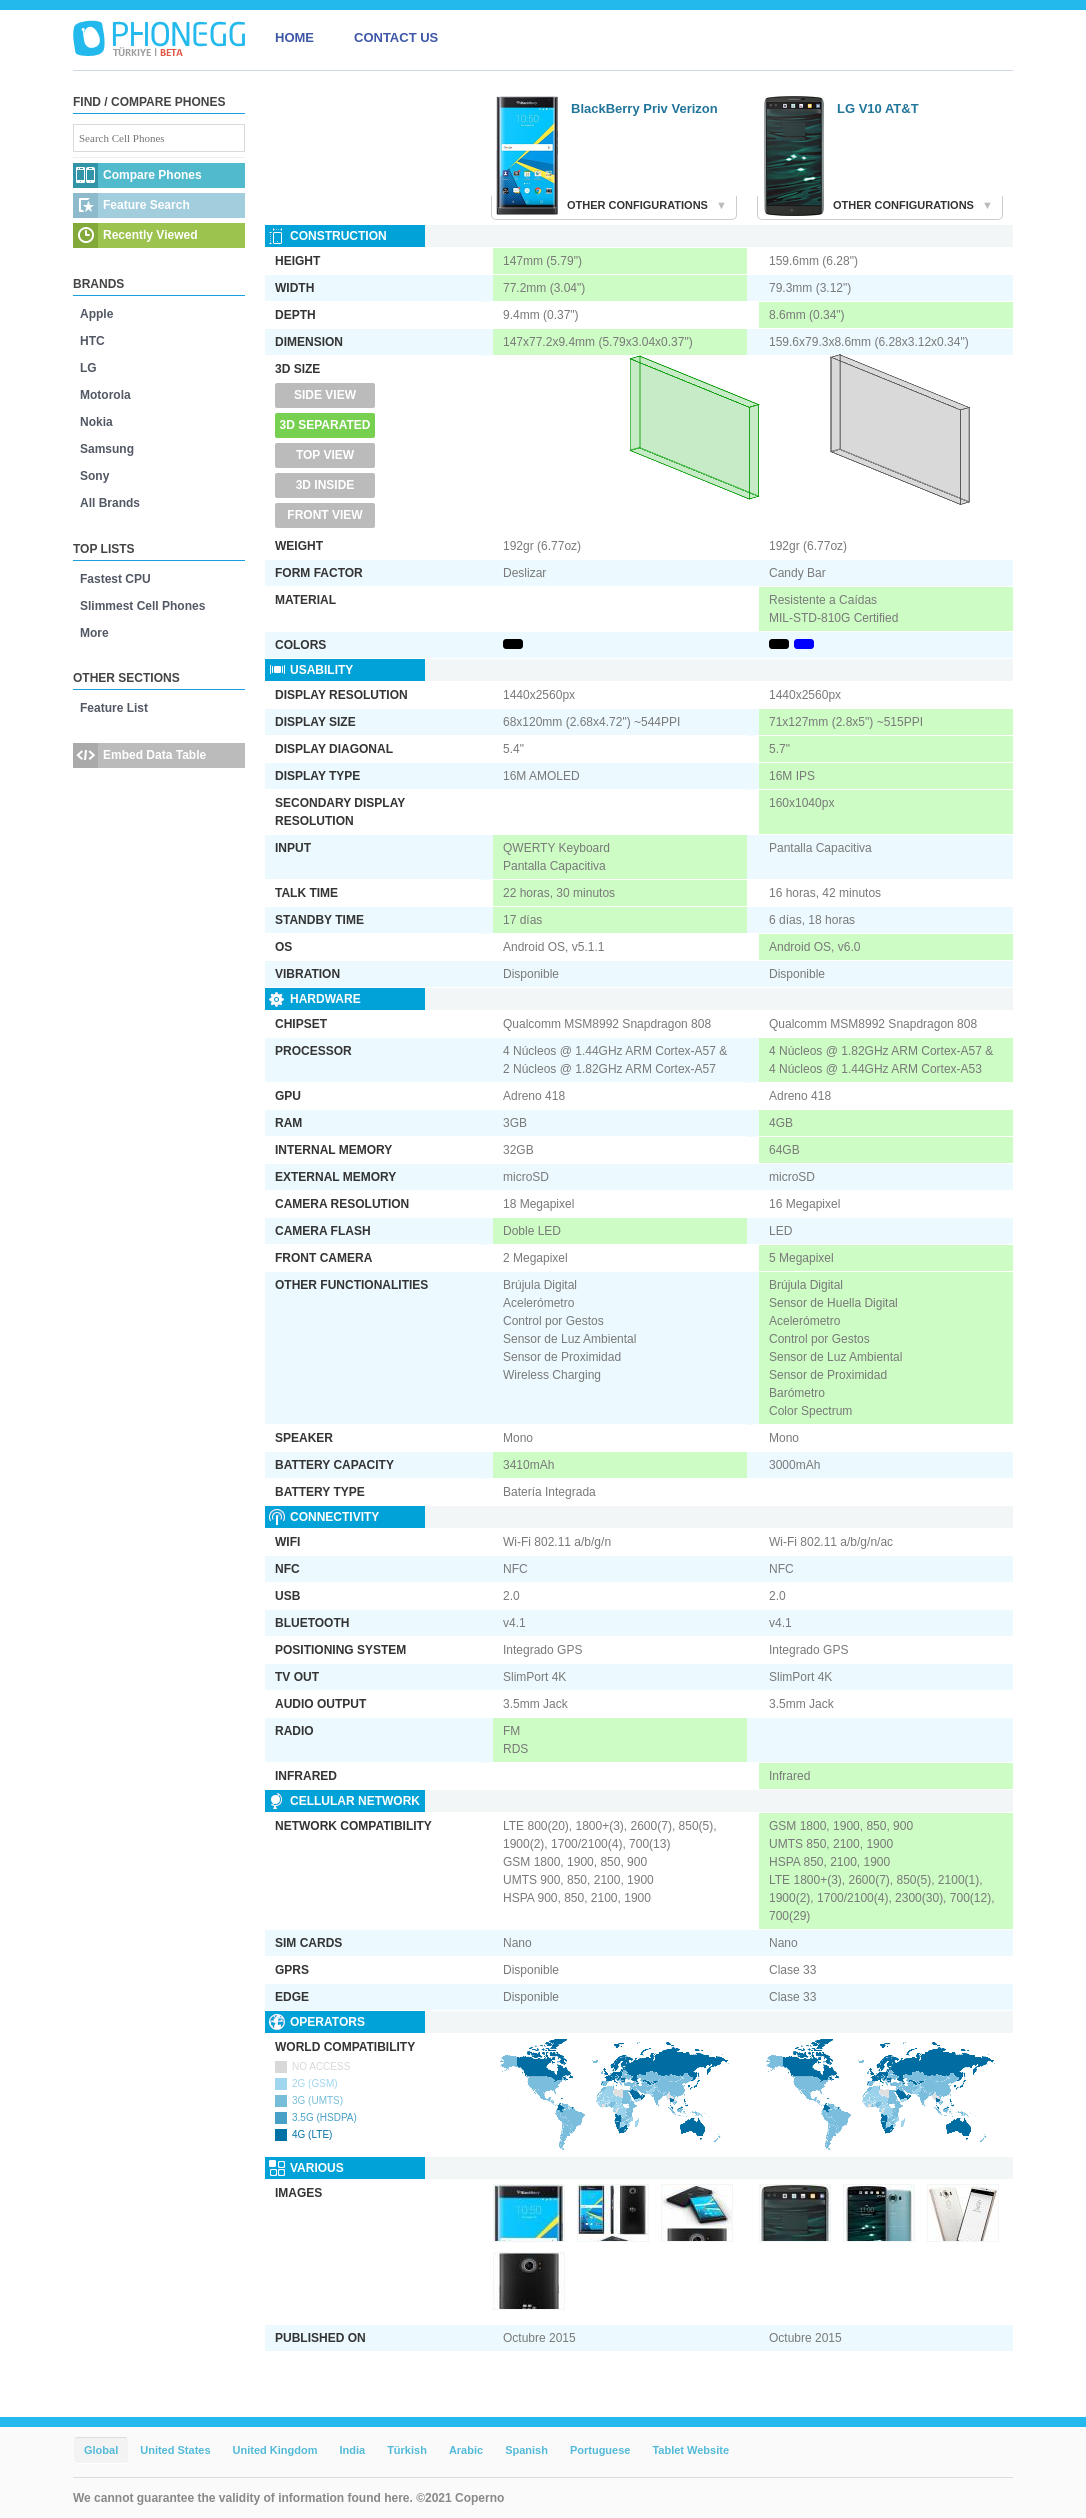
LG (88, 368)
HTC (92, 341)
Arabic (466, 2450)
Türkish (407, 2450)
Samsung (107, 449)
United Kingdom (275, 2450)
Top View (325, 455)
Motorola (105, 395)
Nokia (96, 422)
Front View (324, 515)
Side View (325, 395)
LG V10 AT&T (878, 108)
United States (175, 2450)
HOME (294, 37)
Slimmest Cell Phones (142, 606)
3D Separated (325, 425)
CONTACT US (396, 37)
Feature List (114, 708)
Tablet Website (690, 2450)
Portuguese (600, 2450)
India (352, 2450)
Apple (96, 314)
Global (101, 2450)
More (94, 633)
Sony (94, 476)
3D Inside (325, 485)
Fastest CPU (115, 579)
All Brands (110, 503)
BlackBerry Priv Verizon (644, 108)
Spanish (526, 2450)
